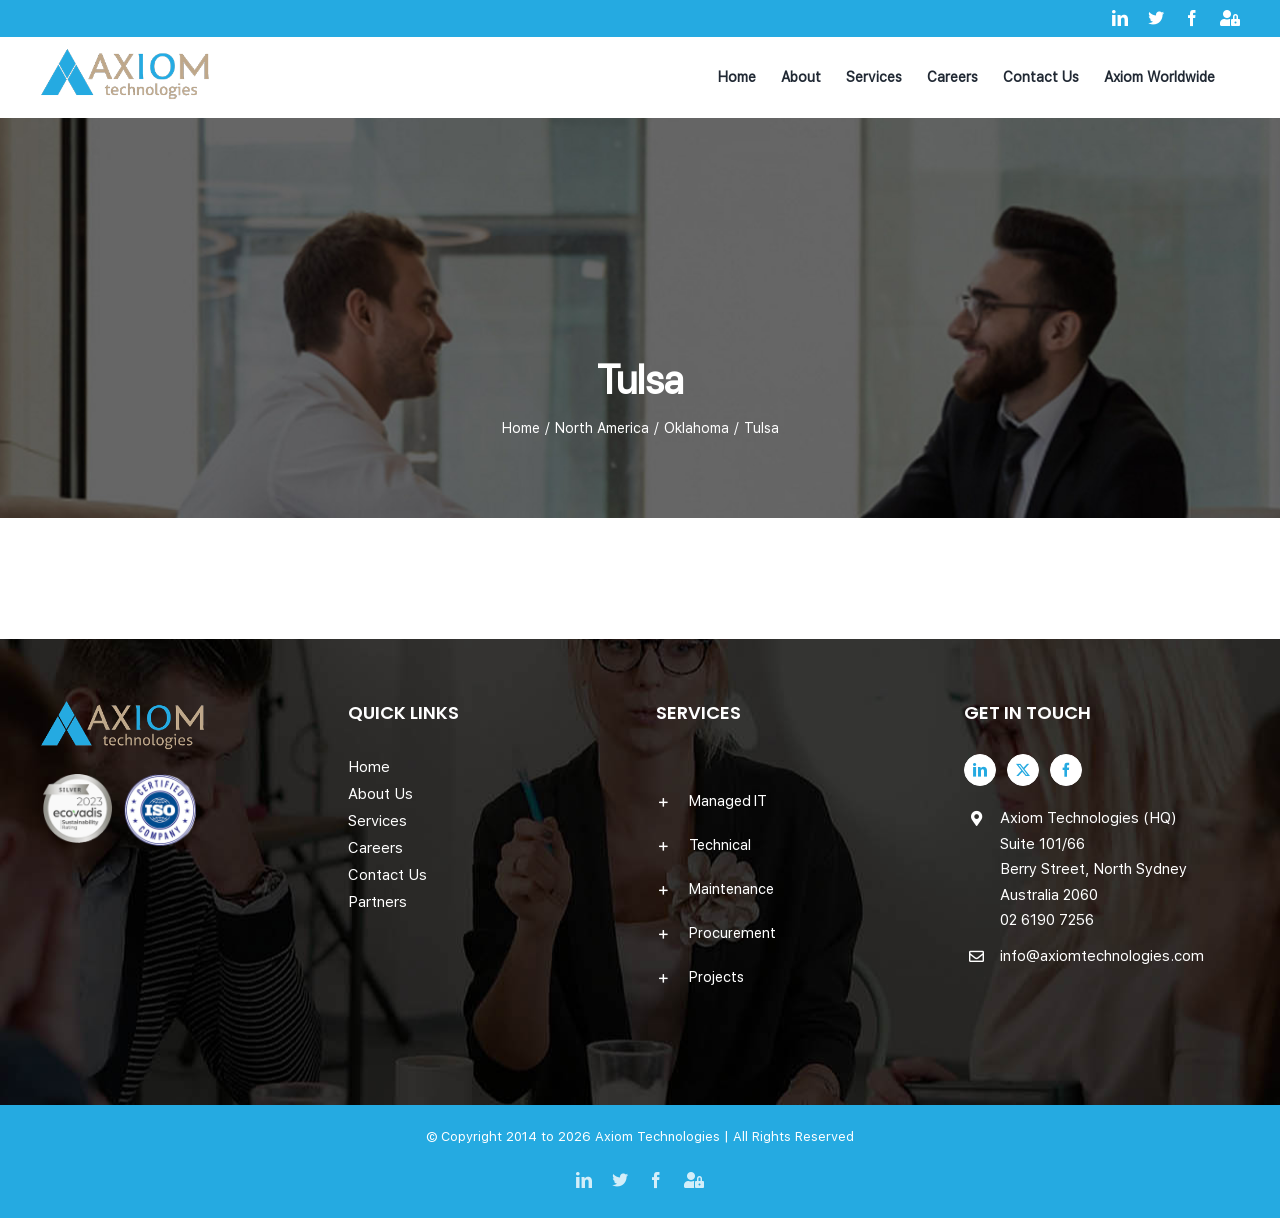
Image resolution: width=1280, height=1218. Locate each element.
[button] (794, 801)
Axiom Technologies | (664, 1136)
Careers (375, 848)
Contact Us (387, 875)
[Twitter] (1023, 770)
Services (377, 821)
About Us (380, 794)
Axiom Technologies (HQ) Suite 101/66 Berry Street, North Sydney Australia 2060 (1093, 856)
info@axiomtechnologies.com (1102, 956)
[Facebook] (1066, 770)
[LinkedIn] (980, 770)
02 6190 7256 (1047, 920)
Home (369, 767)
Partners (377, 902)
